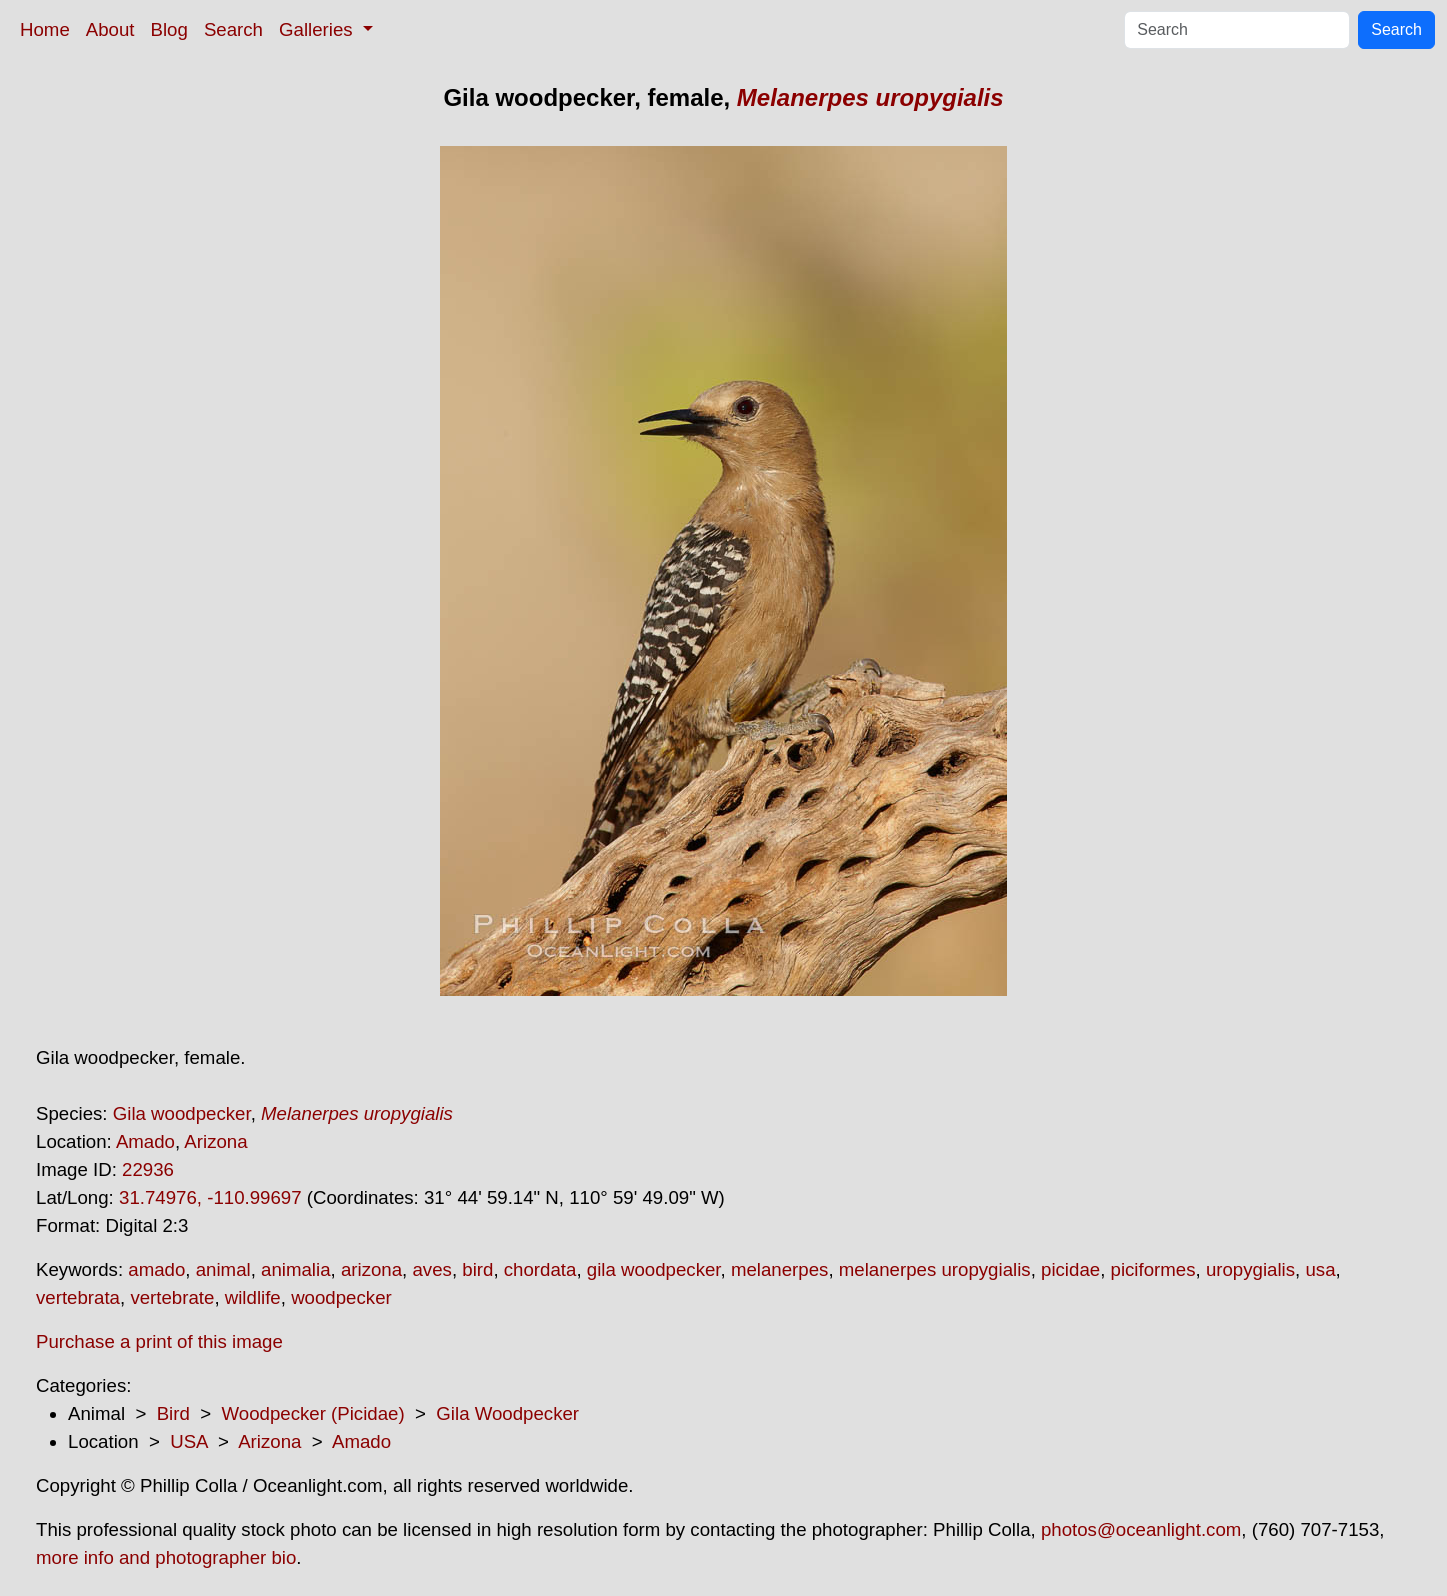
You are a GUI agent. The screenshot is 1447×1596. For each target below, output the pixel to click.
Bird (173, 1413)
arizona (371, 1269)
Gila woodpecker (182, 1113)
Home (45, 29)
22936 (148, 1169)
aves (431, 1269)
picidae (1070, 1269)
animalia (295, 1269)
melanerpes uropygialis (935, 1269)
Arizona (215, 1141)
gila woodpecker (654, 1269)
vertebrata (78, 1297)
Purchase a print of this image (159, 1341)
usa (1320, 1269)
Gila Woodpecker (507, 1413)
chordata (540, 1269)
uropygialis (1250, 1269)
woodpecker (341, 1297)
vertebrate (172, 1297)
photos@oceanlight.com (1141, 1529)
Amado (145, 1141)
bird (477, 1269)
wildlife (253, 1297)
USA (188, 1441)
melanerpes (779, 1269)
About (110, 29)
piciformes (1153, 1269)
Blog (169, 29)
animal (223, 1269)
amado (156, 1269)
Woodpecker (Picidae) (312, 1413)
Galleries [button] (318, 29)
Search (233, 29)
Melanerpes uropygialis (870, 97)
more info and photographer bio (166, 1557)
